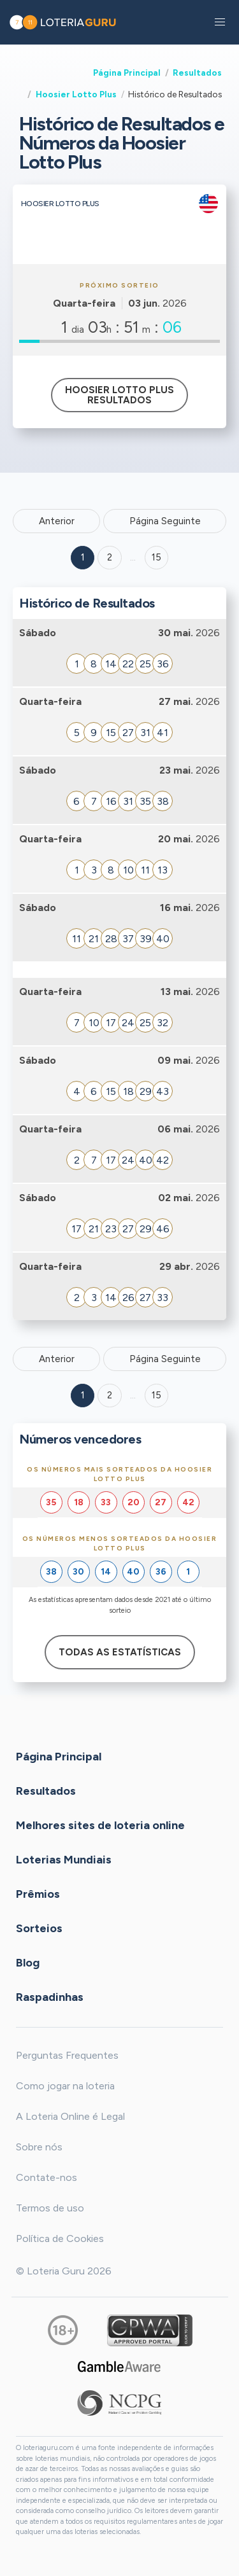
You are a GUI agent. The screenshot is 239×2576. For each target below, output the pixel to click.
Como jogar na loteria (65, 2086)
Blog (28, 1963)
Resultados (197, 72)
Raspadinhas (49, 1997)
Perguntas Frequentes (67, 2055)
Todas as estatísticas (120, 1652)
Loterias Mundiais (64, 1860)
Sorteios (39, 1928)
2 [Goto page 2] (109, 557)
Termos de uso (50, 2208)
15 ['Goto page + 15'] (156, 557)
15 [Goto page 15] (156, 1395)
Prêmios (38, 1894)
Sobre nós (39, 2147)
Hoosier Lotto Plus (76, 94)
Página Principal (127, 72)
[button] (220, 22)
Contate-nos (46, 2177)
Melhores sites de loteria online (100, 1825)
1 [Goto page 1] (83, 557)
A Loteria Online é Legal (70, 2116)
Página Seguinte (165, 521)
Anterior (57, 521)
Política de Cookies (60, 2238)
